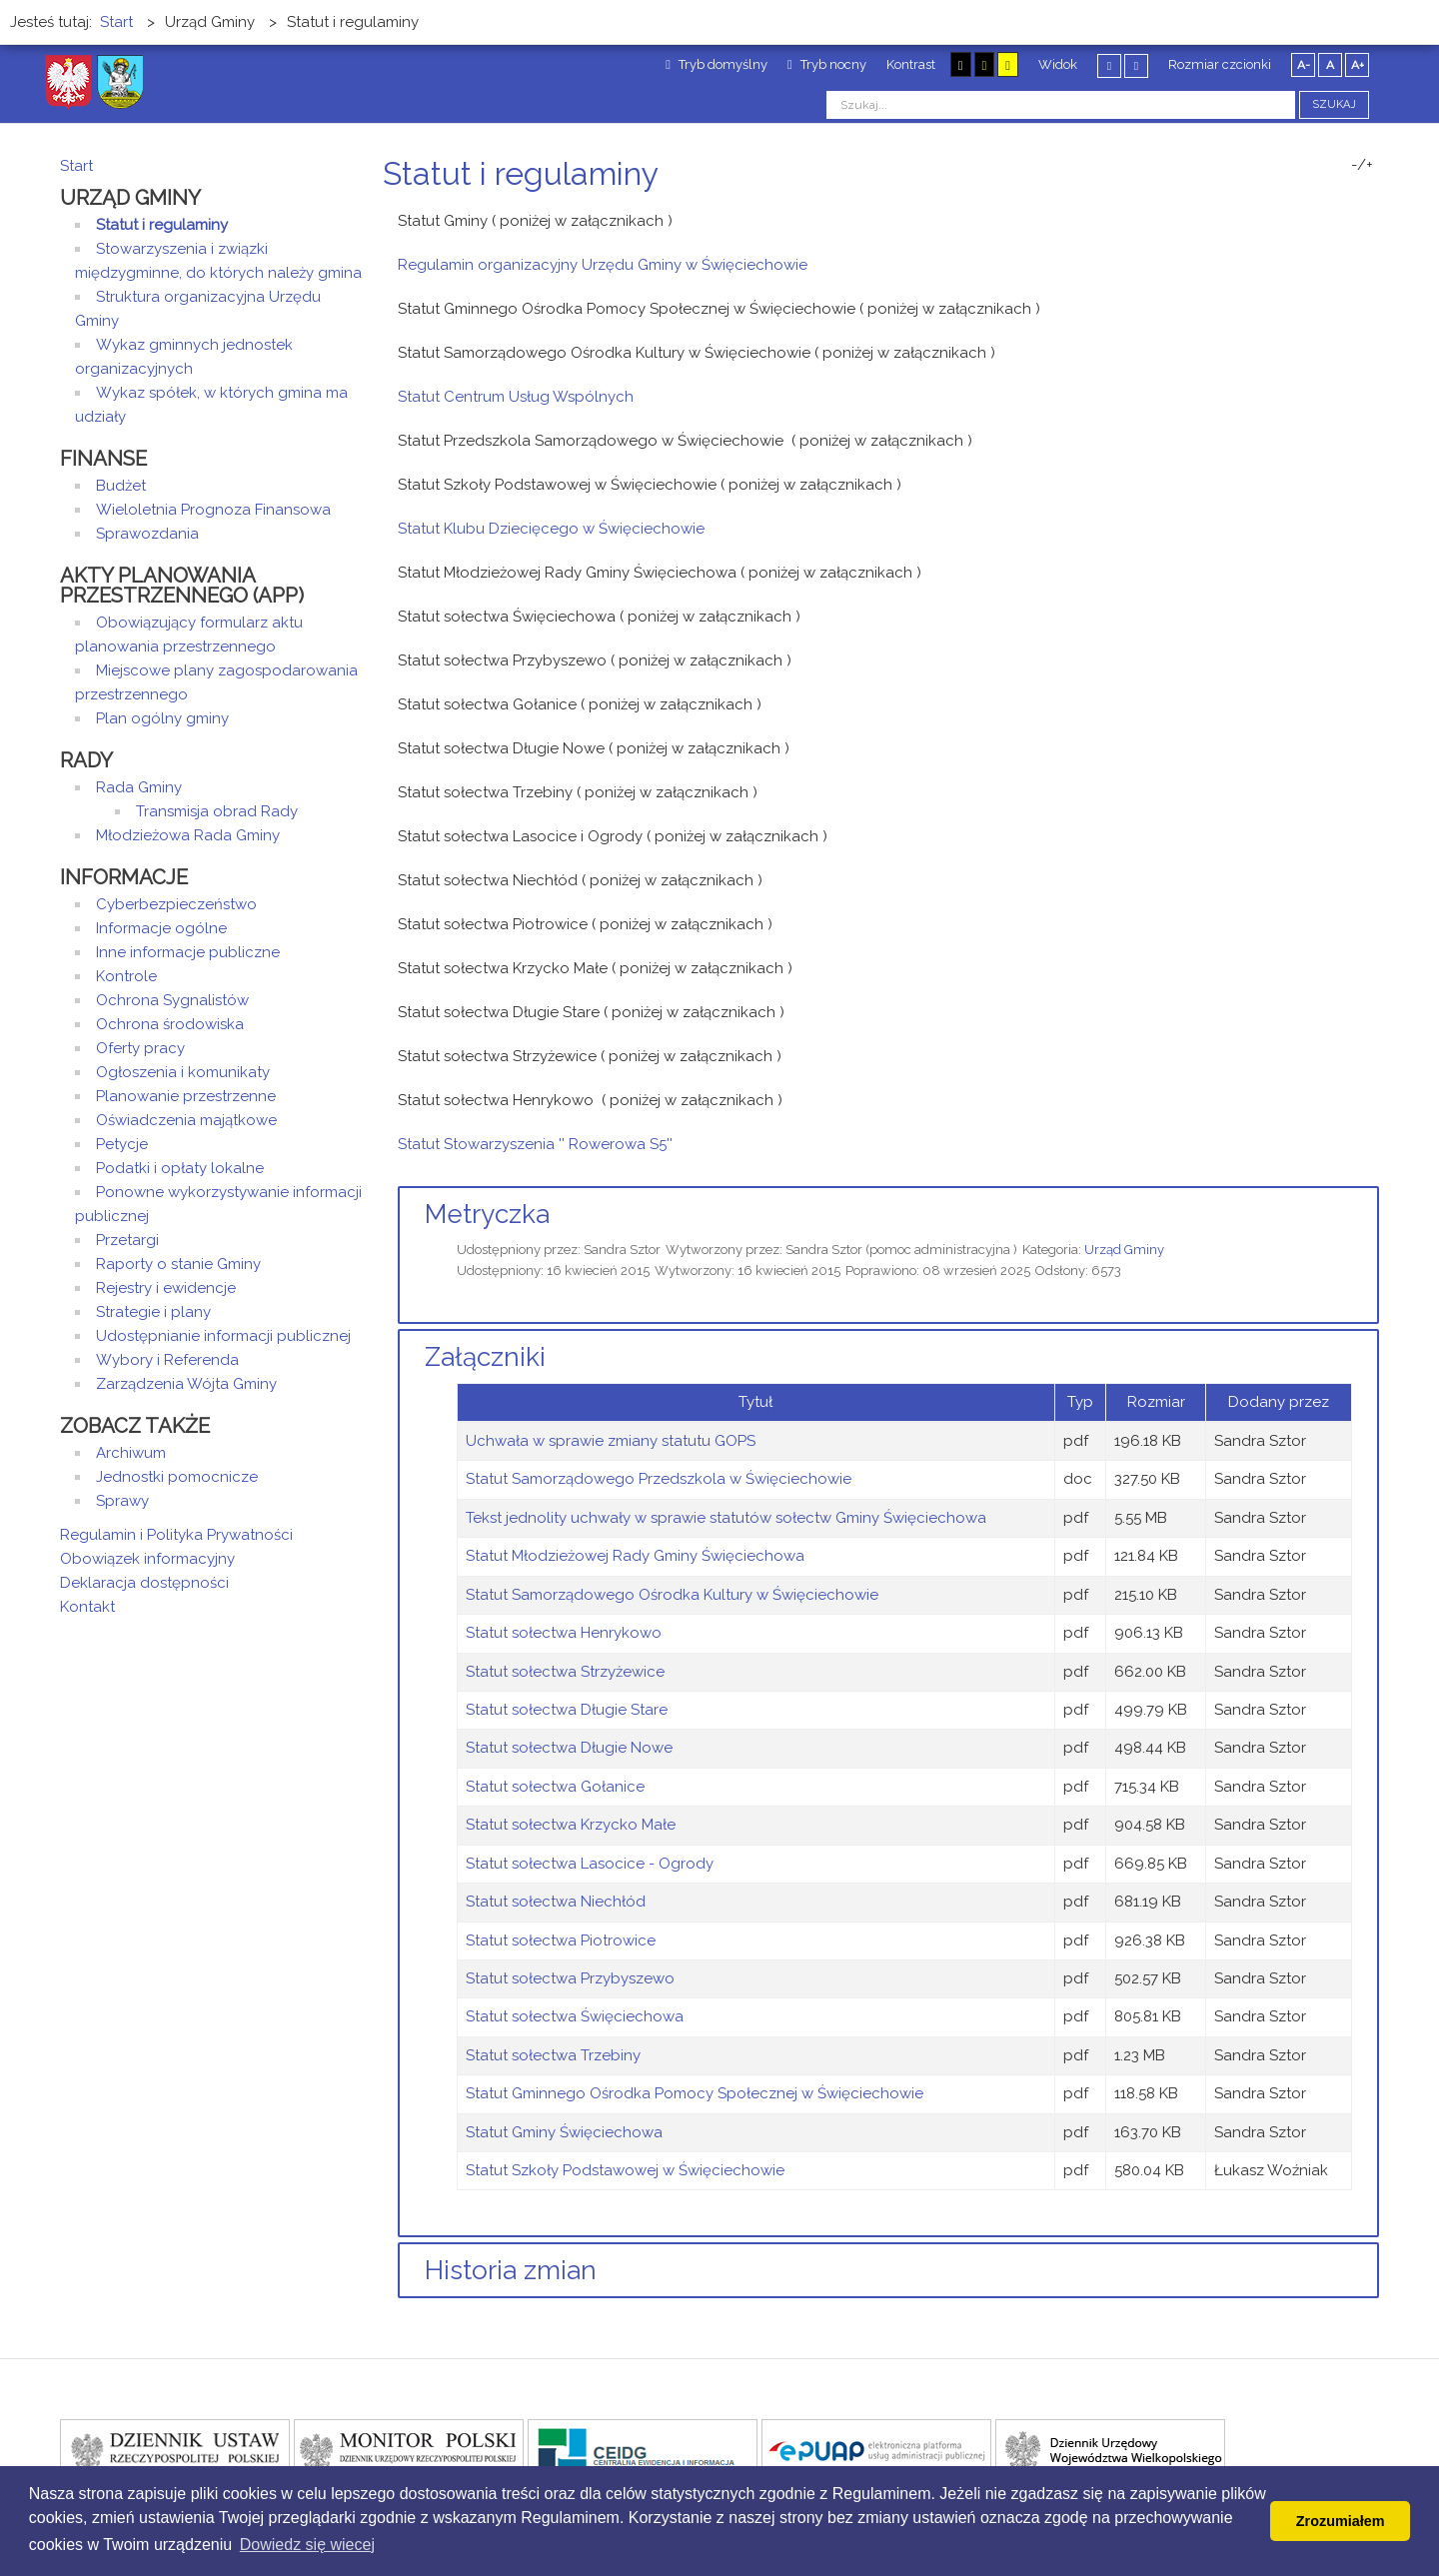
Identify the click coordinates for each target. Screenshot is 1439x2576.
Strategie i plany (153, 1312)
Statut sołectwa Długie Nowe (569, 1748)
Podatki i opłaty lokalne (180, 1168)
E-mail (1373, 211)
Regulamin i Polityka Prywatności (176, 1535)
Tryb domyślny (716, 64)
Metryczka (487, 1214)
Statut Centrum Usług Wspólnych (516, 397)
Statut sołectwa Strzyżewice (565, 1672)
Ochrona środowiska (170, 1024)
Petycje (122, 1144)
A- (1303, 65)
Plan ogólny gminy (162, 718)
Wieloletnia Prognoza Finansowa (213, 510)
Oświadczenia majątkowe (186, 1120)
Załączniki (485, 1357)
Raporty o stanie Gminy (178, 1264)
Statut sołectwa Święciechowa (575, 2016)
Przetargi (127, 1240)
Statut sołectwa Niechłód (556, 1902)
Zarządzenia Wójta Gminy (186, 1384)
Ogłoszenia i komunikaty (183, 1072)
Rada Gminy (139, 787)
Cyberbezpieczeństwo (176, 904)
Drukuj (1349, 211)
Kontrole (126, 976)
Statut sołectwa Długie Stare (567, 1710)
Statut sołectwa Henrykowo (564, 1633)
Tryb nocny (826, 64)
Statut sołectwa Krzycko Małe (571, 1825)
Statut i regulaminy (162, 225)
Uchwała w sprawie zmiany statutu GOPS (610, 1441)
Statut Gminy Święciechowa (564, 2132)
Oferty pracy (140, 1048)
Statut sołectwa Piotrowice (561, 1940)
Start (76, 166)
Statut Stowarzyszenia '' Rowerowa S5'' (535, 1144)
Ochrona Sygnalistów (172, 1000)
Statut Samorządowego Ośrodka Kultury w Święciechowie (672, 1595)
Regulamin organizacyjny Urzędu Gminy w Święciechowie (602, 265)
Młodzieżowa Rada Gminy (188, 835)
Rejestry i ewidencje (166, 1288)
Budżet (121, 486)
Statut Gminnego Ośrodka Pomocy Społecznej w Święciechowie (694, 2093)
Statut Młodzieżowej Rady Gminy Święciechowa (635, 1556)
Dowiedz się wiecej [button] (307, 2544)
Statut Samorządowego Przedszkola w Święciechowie (658, 1479)
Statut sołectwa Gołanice (555, 1787)
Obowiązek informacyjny (147, 1559)
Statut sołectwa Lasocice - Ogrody (590, 1864)
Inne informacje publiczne (188, 952)
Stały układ (1109, 65)
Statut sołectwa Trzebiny (553, 2055)
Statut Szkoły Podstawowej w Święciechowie (625, 2170)
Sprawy (122, 1501)
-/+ (1362, 165)
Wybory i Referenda (167, 1360)
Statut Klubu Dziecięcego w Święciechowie (551, 529)
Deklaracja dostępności (144, 1583)
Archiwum (131, 1453)
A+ (1357, 65)
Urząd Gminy (1124, 1249)
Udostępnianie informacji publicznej (223, 1336)
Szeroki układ (1136, 65)
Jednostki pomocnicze (177, 1477)
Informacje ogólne (161, 928)
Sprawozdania (147, 534)
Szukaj (1334, 104)
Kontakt (87, 1607)
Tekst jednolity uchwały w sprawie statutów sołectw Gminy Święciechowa (726, 1518)
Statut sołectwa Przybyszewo (570, 1978)
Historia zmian (511, 2270)
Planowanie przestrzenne (186, 1096)
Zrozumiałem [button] (1340, 2521)
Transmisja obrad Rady (217, 811)
